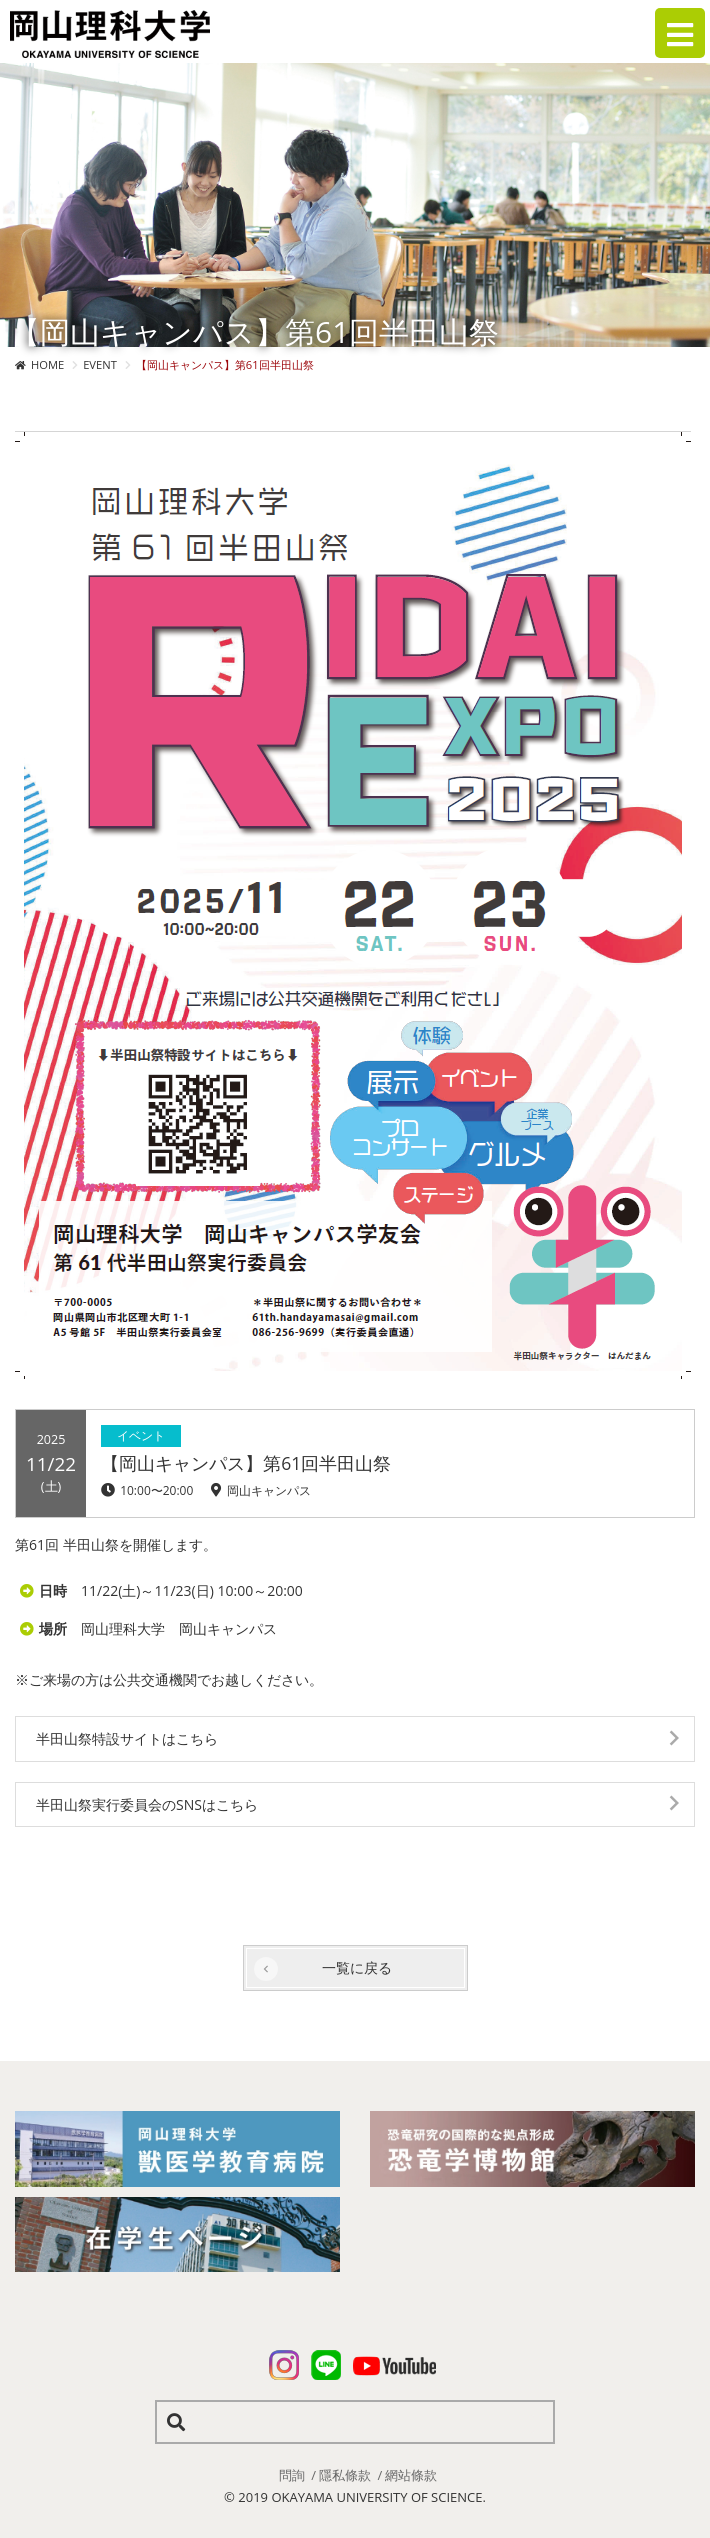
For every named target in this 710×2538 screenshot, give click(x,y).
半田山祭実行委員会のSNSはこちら (147, 1804)
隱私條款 (345, 2475)
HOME (47, 364)
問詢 (292, 2475)
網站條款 (411, 2475)
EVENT (100, 364)
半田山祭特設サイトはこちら (127, 1738)
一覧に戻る (357, 1967)
